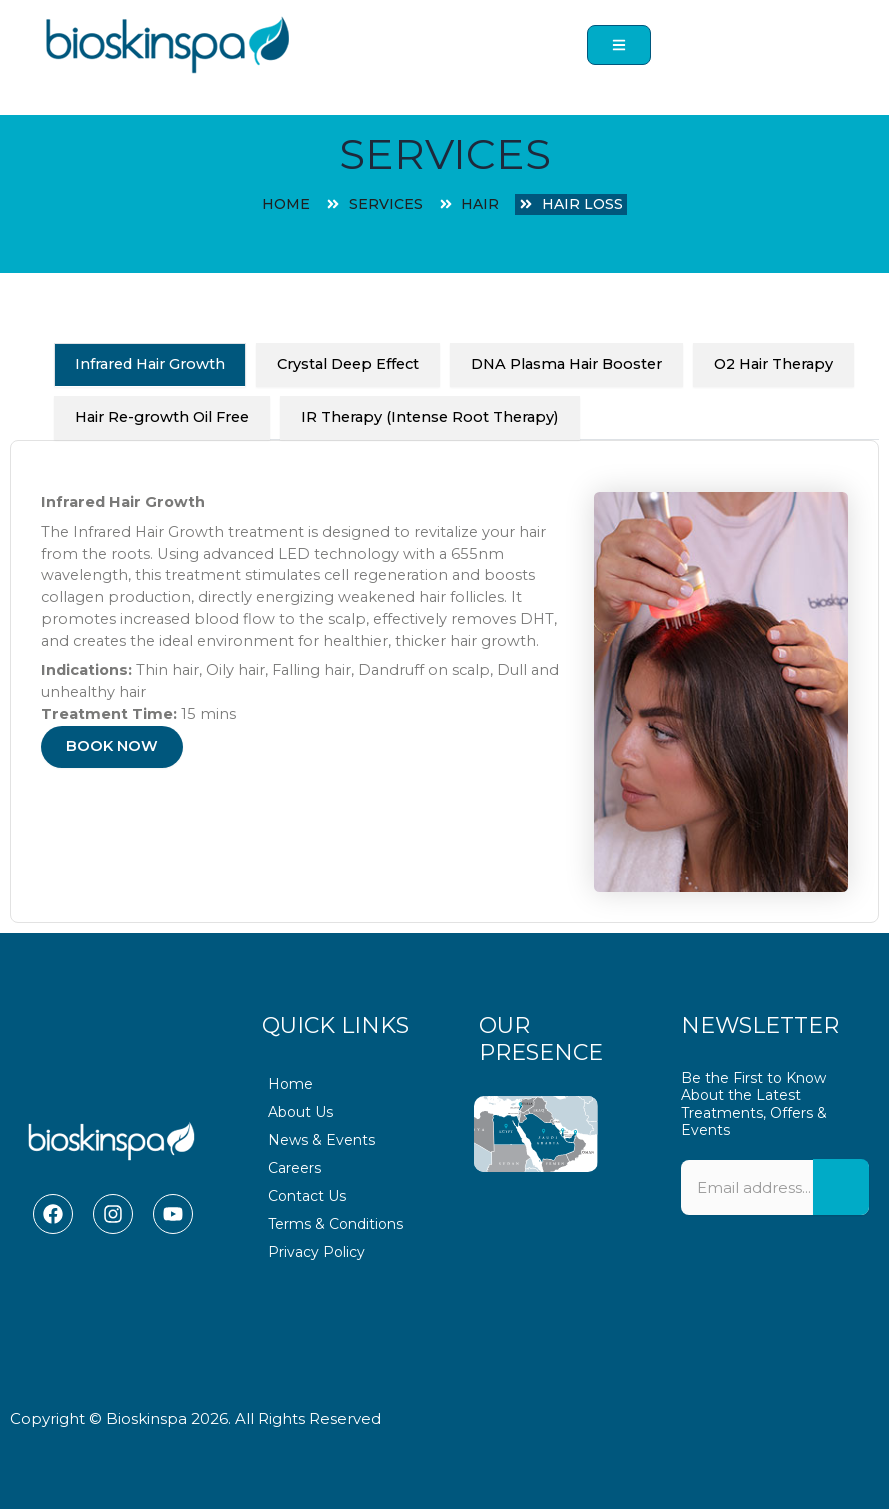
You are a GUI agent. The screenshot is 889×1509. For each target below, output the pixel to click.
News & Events (321, 1140)
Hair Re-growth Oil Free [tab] (162, 417)
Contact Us (307, 1196)
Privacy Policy (316, 1252)
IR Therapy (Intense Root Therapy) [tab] (430, 417)
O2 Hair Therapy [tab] (773, 364)
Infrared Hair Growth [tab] (150, 364)
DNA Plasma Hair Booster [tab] (566, 364)
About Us (300, 1112)
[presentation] (775, 1307)
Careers (294, 1168)
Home (290, 1084)
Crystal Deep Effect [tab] (348, 364)
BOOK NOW (112, 746)
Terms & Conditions (335, 1224)
